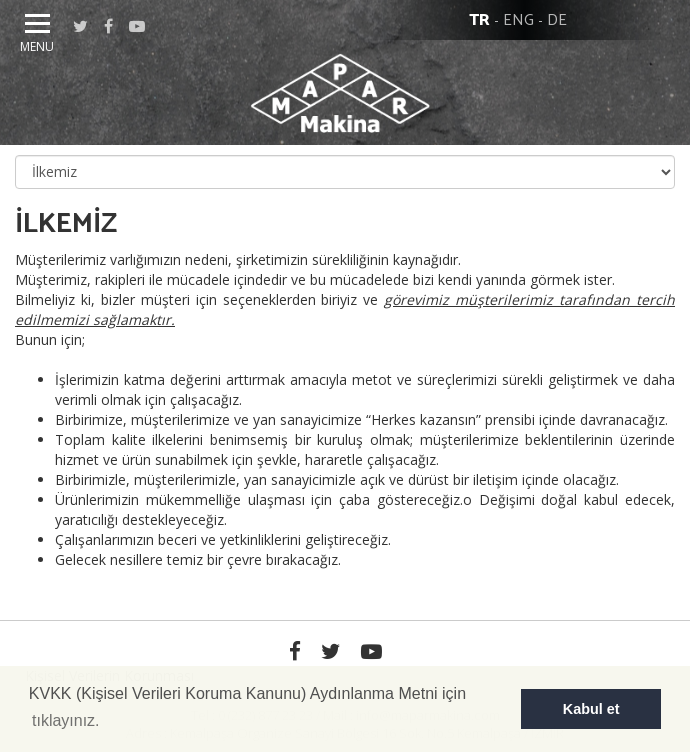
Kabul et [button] (591, 709)
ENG (518, 20)
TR (479, 20)
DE (557, 20)
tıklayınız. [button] (66, 720)
